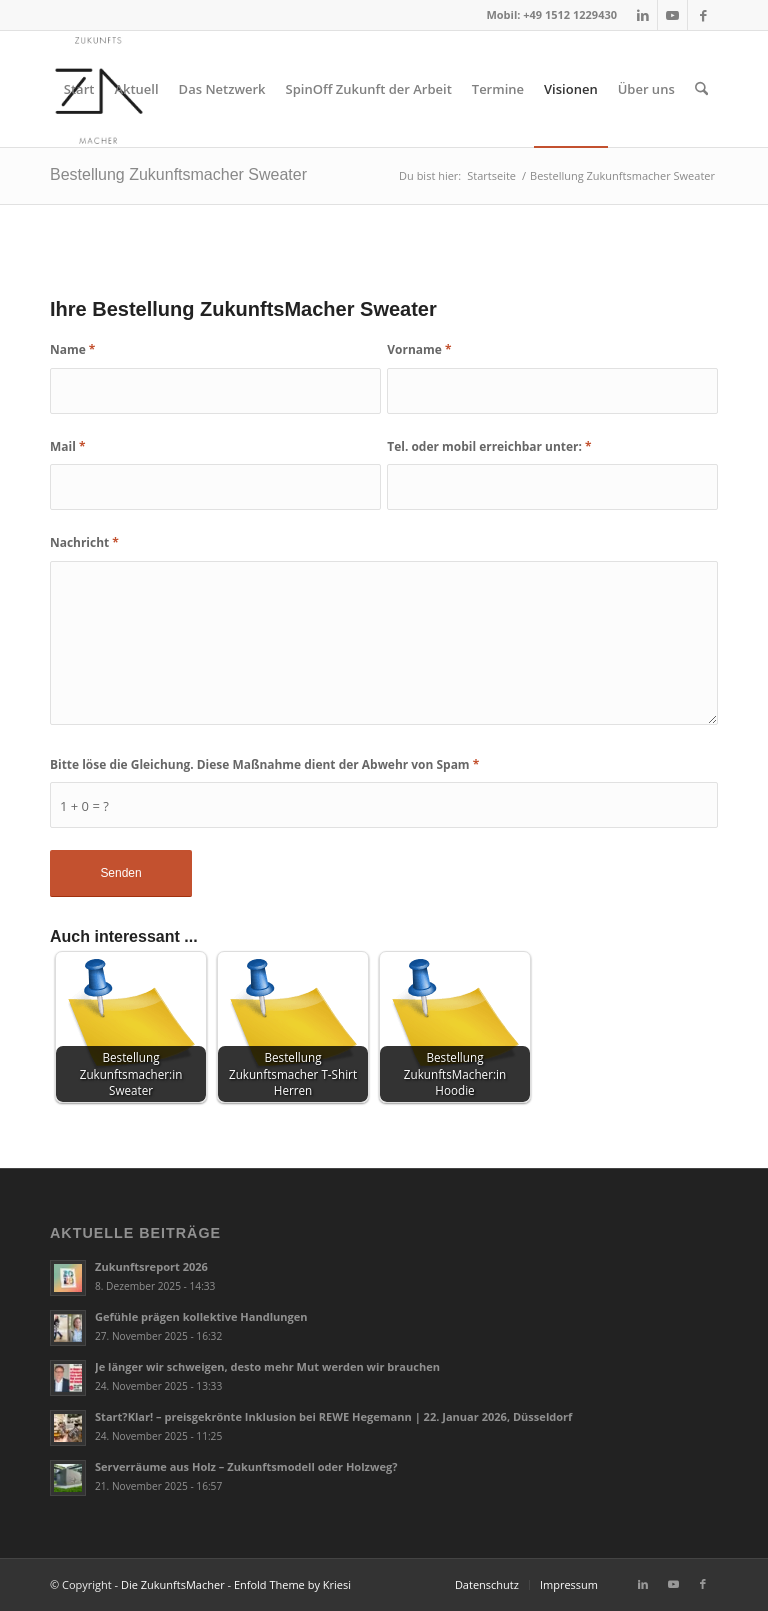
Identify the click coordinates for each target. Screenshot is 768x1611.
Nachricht (84, 542)
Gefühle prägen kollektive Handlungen (201, 1316)
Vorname (419, 349)
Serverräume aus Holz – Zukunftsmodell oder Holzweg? (246, 1466)
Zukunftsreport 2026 (151, 1266)
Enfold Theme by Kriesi (292, 1584)
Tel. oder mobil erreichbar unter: (489, 446)
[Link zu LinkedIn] (642, 15)
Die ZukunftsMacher (173, 1584)
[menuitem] (79, 89)
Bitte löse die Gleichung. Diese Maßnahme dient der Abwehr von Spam (264, 764)
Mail (67, 446)
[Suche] (701, 89)
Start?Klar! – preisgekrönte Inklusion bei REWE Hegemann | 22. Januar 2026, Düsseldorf (333, 1416)
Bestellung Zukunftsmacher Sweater (178, 174)
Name (72, 349)
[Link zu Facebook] (703, 15)
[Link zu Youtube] (672, 15)
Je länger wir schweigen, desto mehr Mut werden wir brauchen (267, 1366)
